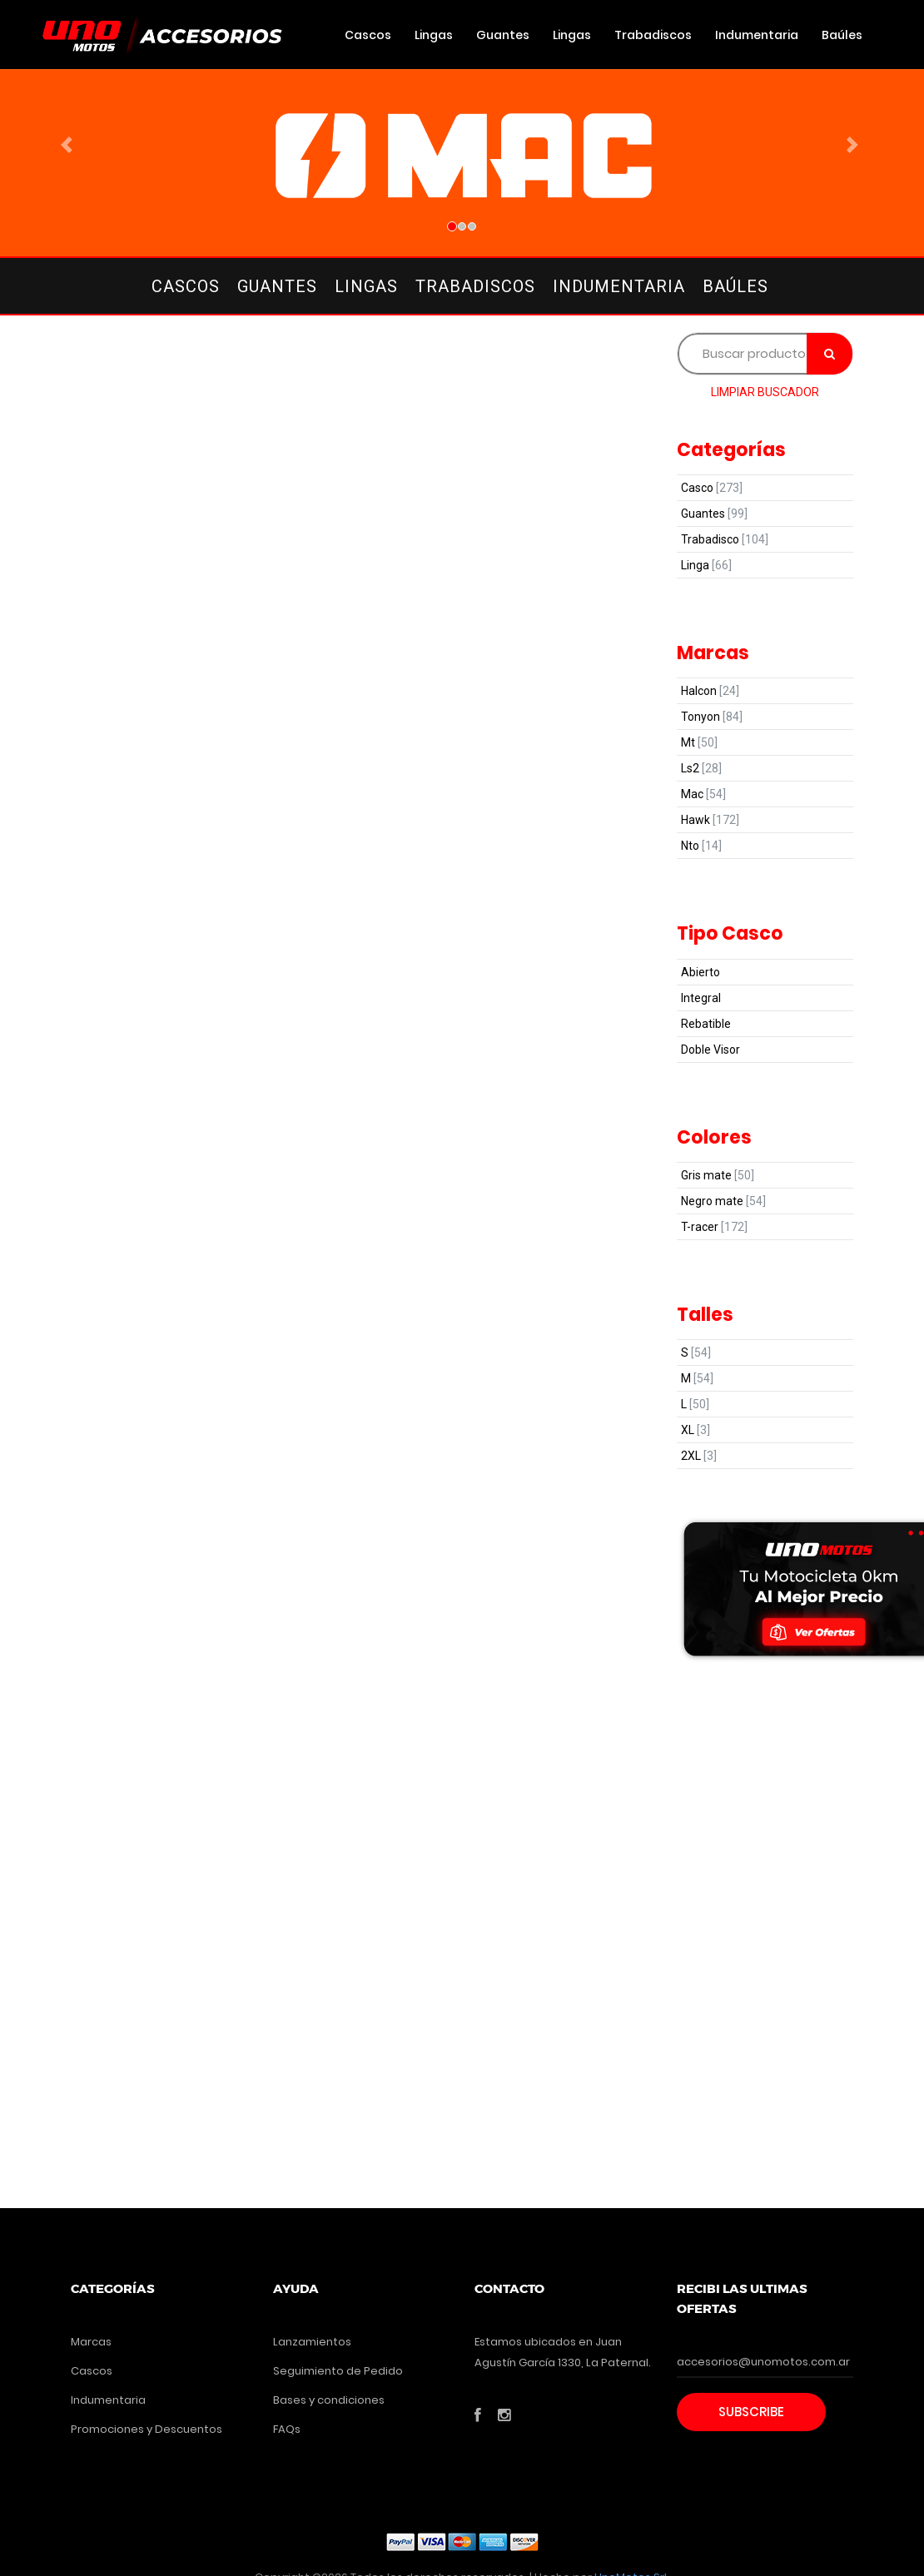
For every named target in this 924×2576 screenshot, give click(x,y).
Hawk (710, 819)
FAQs (287, 2429)
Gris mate (717, 1175)
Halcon (710, 690)
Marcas (91, 2342)
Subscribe (751, 2411)
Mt (699, 742)
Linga (706, 565)
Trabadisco (724, 539)
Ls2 (701, 768)
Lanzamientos (312, 2342)
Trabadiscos (653, 35)
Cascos (368, 35)
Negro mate (723, 1201)
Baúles (842, 35)
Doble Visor (710, 1049)
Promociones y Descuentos (146, 2429)
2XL (699, 1455)
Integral (701, 998)
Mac (703, 794)
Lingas (434, 35)
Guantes (502, 35)
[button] (69, 144)
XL (695, 1430)
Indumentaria (756, 35)
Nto (701, 845)
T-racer (714, 1226)
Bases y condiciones (329, 2400)
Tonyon (712, 716)
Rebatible (706, 1023)
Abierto (700, 972)
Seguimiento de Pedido (338, 2371)
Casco (712, 487)
